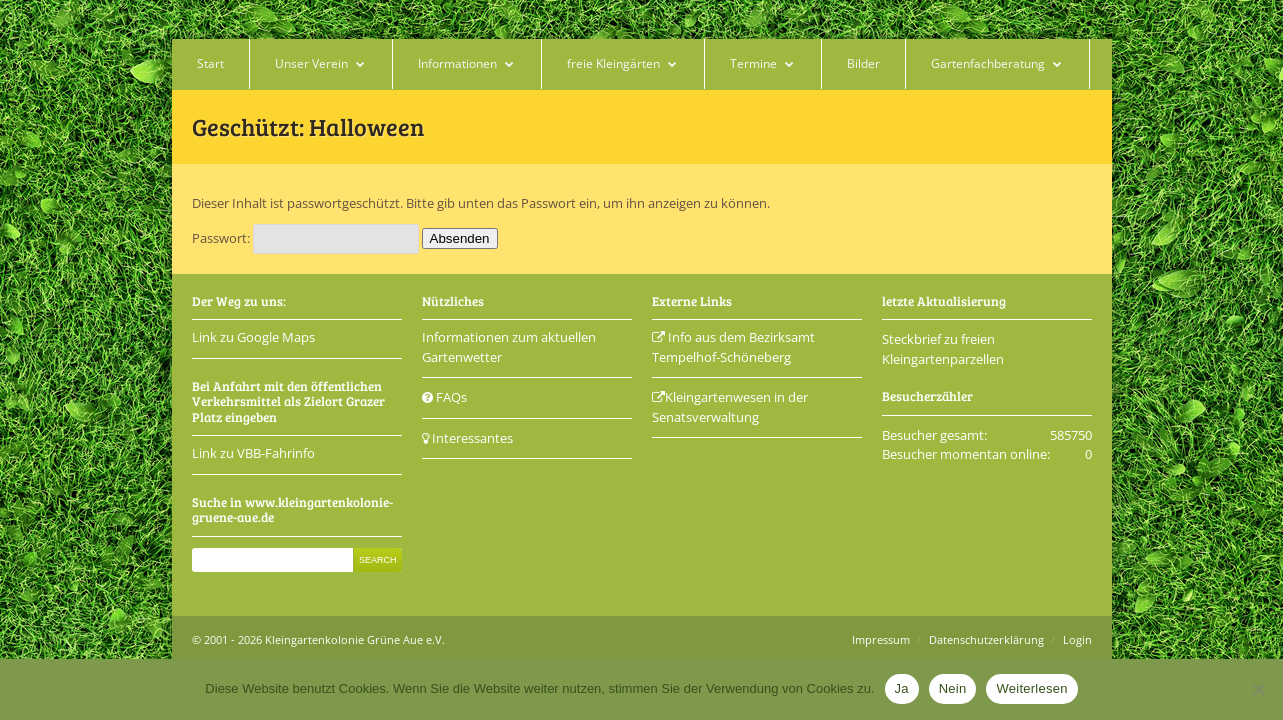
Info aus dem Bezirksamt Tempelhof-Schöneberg (733, 347)
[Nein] (1258, 689)
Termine (753, 63)
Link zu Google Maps (253, 337)
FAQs (444, 397)
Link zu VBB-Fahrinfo (253, 453)
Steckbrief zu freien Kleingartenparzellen (943, 349)
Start (210, 63)
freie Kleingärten (613, 63)
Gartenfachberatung (988, 63)
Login (1077, 639)
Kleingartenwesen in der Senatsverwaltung (730, 407)
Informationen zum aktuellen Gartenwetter (509, 347)
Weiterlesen (1031, 688)
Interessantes (467, 438)
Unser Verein (311, 63)
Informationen (457, 63)
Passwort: (305, 238)
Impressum (881, 639)
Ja (902, 688)
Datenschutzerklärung (986, 639)
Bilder (863, 63)
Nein (953, 688)
